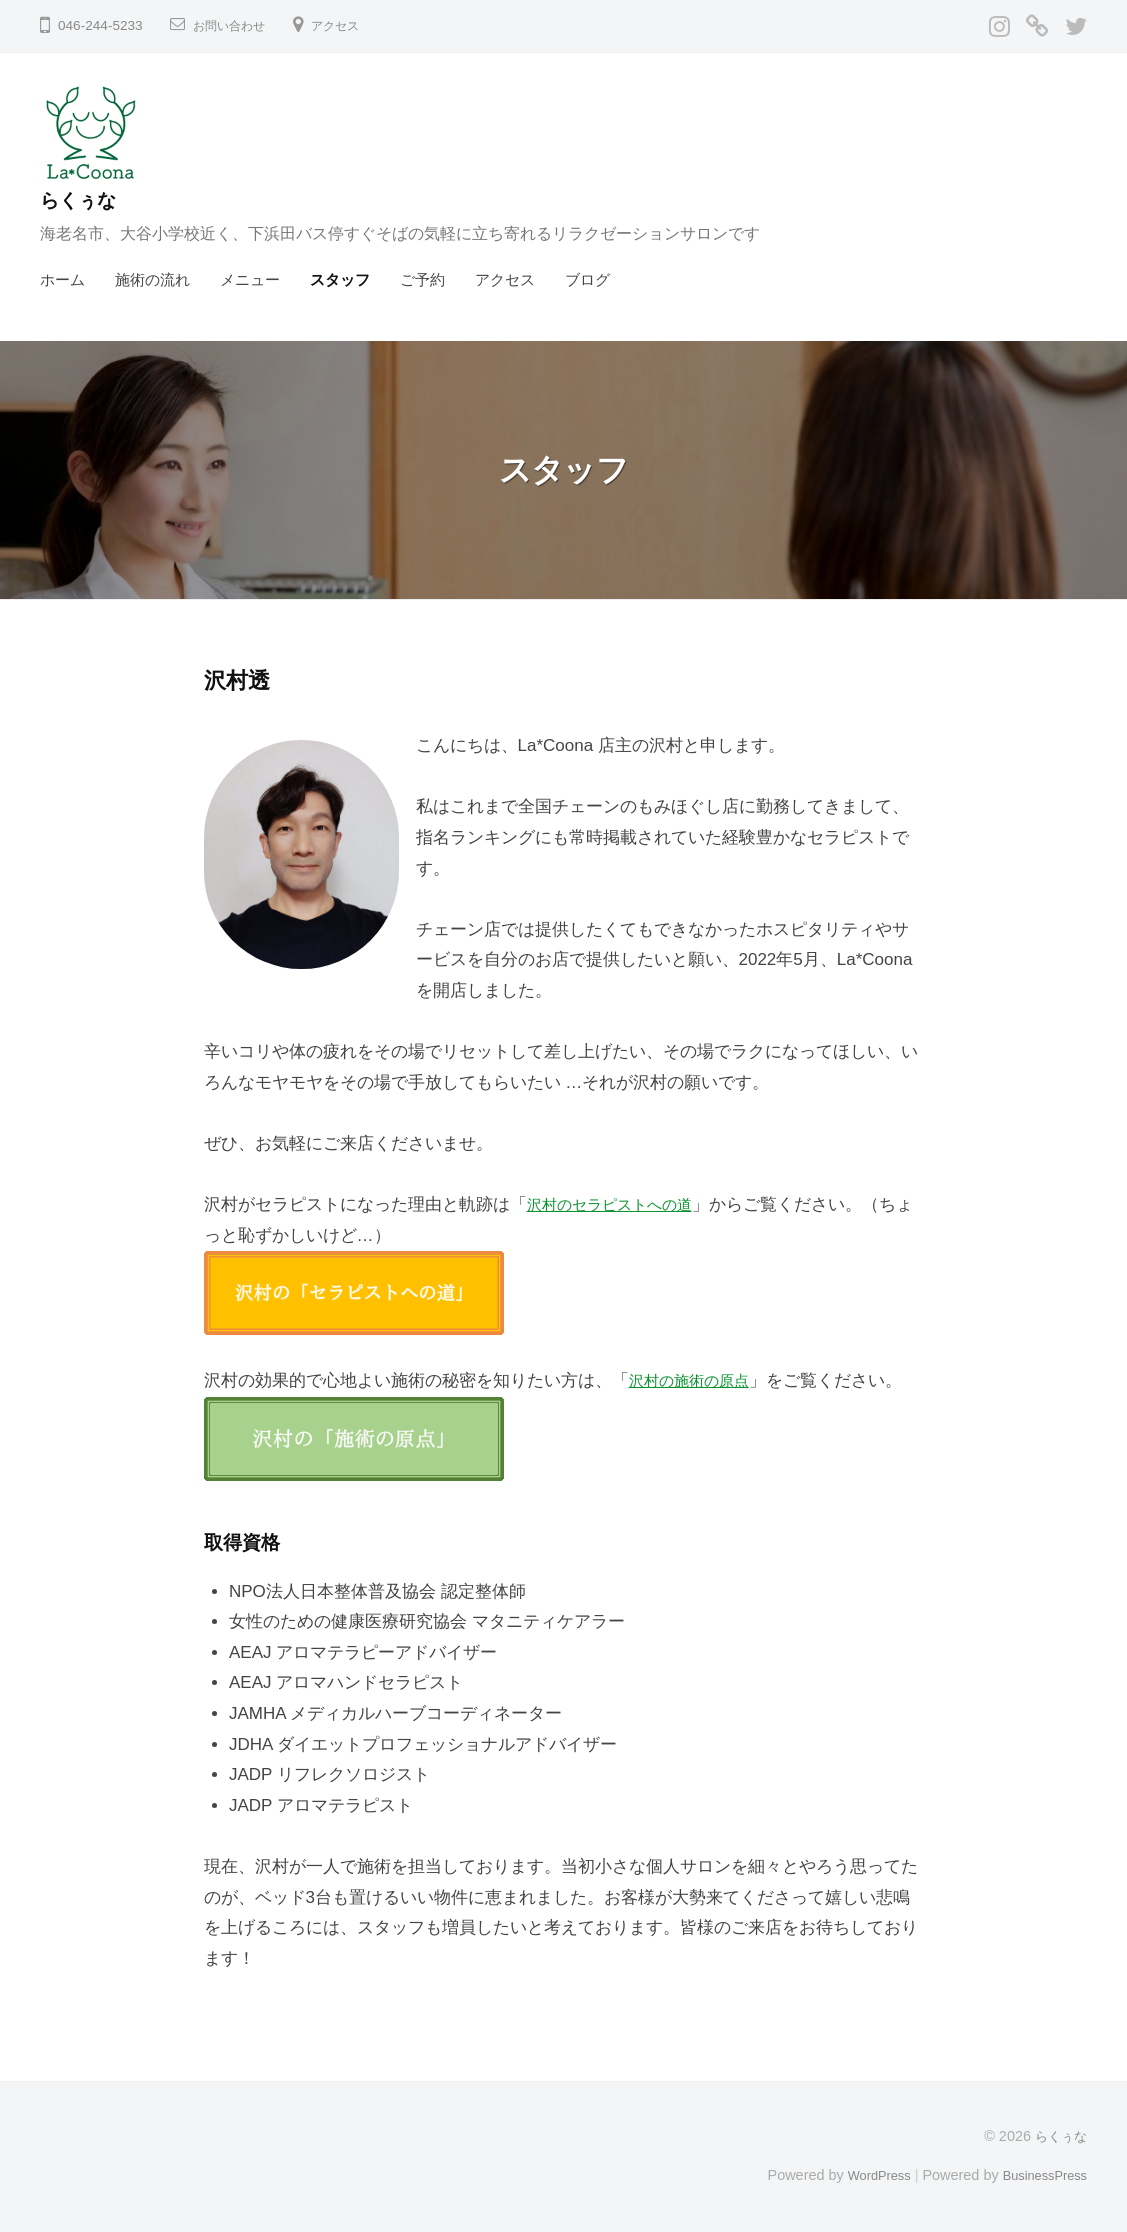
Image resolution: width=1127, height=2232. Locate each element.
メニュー (250, 279)
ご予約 (422, 279)
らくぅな (86, 199)
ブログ (587, 279)
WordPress (863, 2175)
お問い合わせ (235, 25)
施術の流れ (152, 279)
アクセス (351, 25)
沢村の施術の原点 (697, 1380)
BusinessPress (1040, 2175)
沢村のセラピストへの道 (620, 1204)
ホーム (62, 279)
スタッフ (340, 279)
